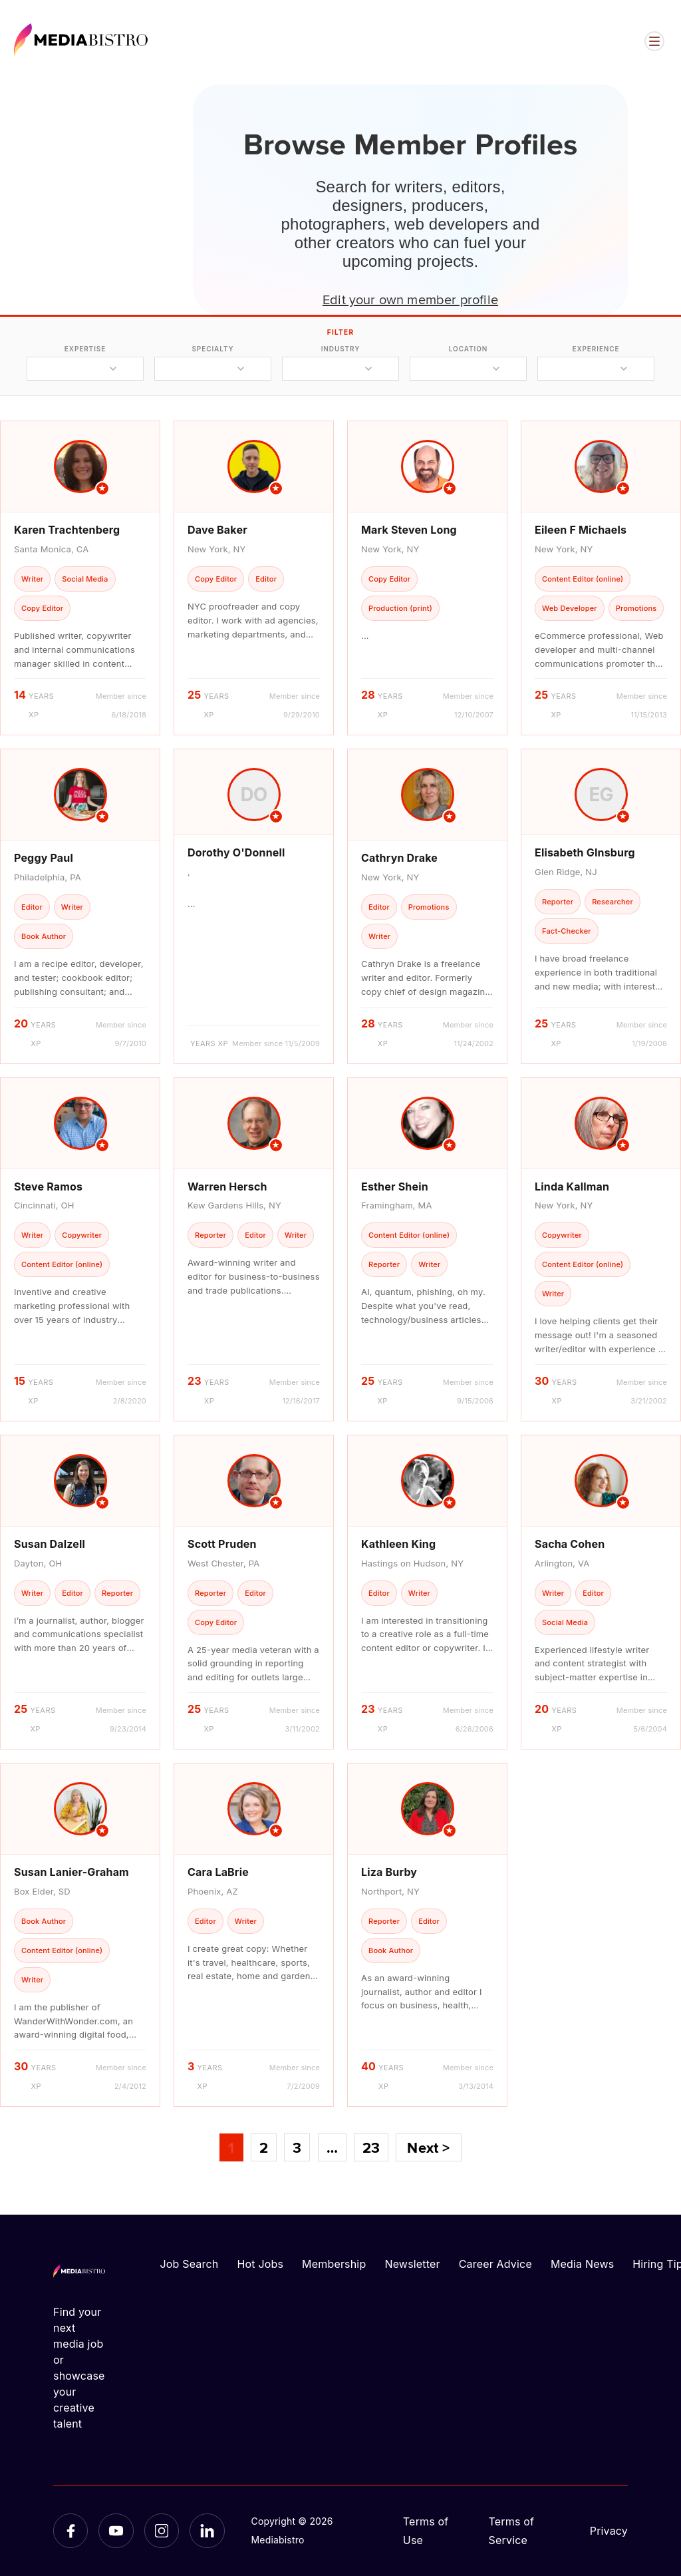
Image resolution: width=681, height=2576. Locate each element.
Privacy (609, 2530)
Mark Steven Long (409, 529)
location (468, 349)
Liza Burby (389, 1872)
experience (595, 349)
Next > (428, 2147)
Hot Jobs (260, 2264)
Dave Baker (217, 529)
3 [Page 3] (297, 2147)
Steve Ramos (48, 1186)
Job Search (189, 2264)
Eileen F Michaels (580, 529)
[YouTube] (115, 2530)
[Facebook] (70, 2530)
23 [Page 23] (371, 2147)
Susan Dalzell (49, 1544)
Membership (334, 2264)
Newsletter (412, 2264)
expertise (85, 349)
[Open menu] (654, 41)
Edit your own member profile (410, 298)
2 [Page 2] (263, 2147)
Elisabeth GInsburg (585, 852)
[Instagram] (161, 2530)
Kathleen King (398, 1544)
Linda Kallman (572, 1186)
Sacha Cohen (570, 1544)
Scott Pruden (222, 1544)
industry (340, 349)
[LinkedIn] (207, 2530)
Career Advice (495, 2264)
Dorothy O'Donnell (236, 852)
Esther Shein (394, 1186)
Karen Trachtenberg (67, 529)
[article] (80, 578)
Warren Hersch (227, 1186)
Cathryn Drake (399, 857)
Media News (582, 2264)
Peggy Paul (43, 857)
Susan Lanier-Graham (71, 1872)
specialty (212, 349)
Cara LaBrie (218, 1872)
